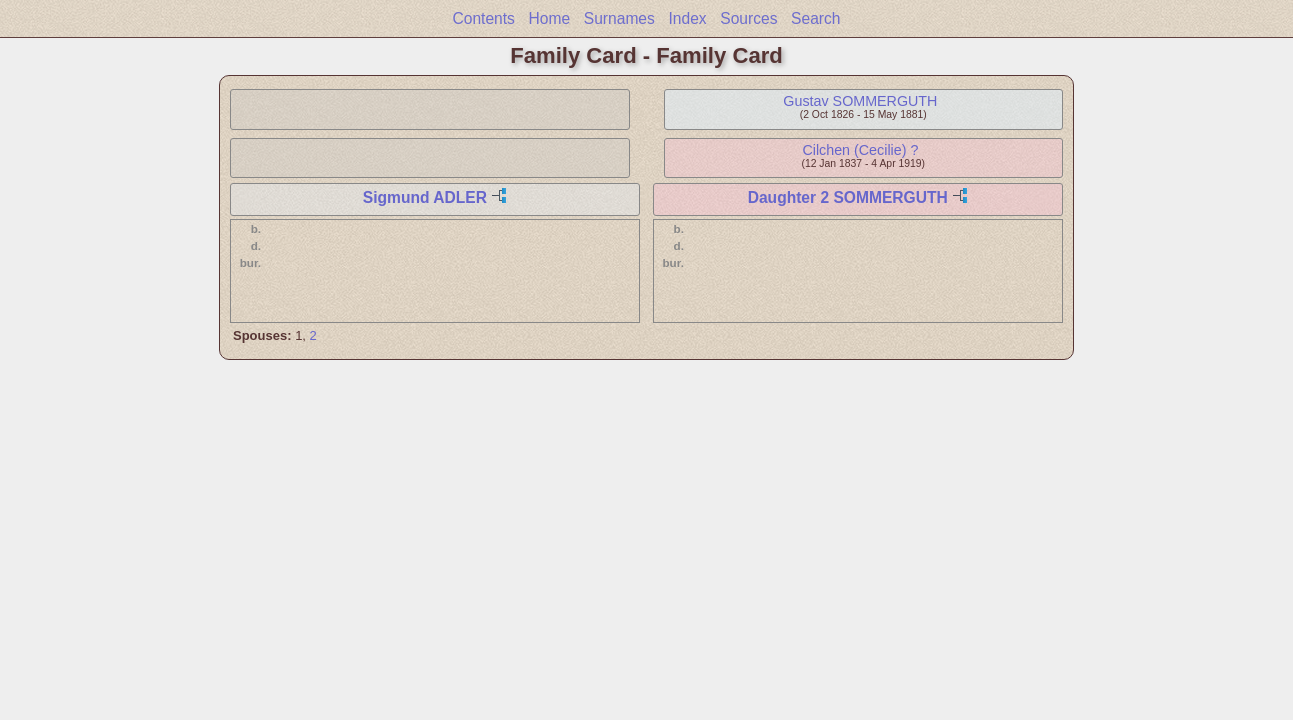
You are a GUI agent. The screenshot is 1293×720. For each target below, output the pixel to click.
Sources (748, 18)
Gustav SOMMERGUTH (860, 101)
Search (815, 18)
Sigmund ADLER (425, 197)
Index (687, 18)
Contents (483, 18)
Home (550, 18)
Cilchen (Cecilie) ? (860, 150)
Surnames (619, 18)
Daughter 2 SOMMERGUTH (848, 197)
